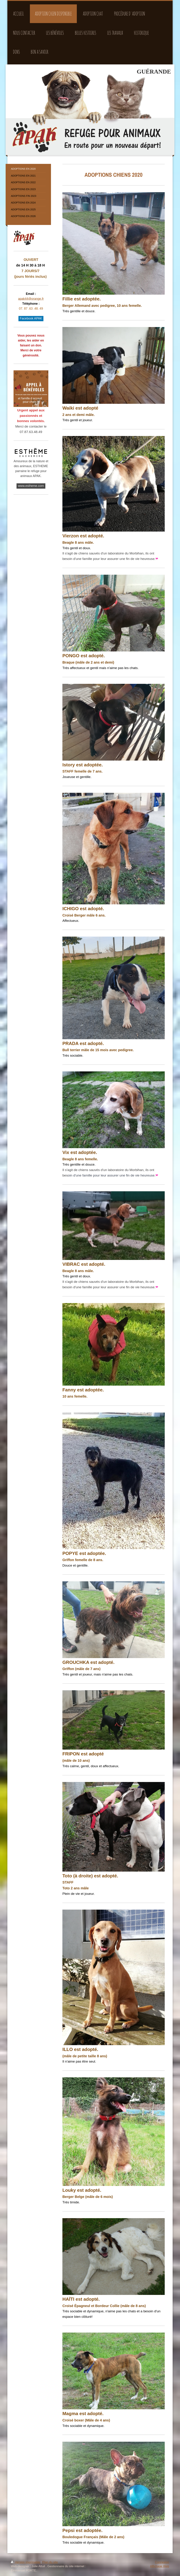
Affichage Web (159, 2566)
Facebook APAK (31, 318)
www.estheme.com (31, 486)
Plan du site (50, 2562)
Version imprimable (26, 2562)
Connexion (162, 2562)
